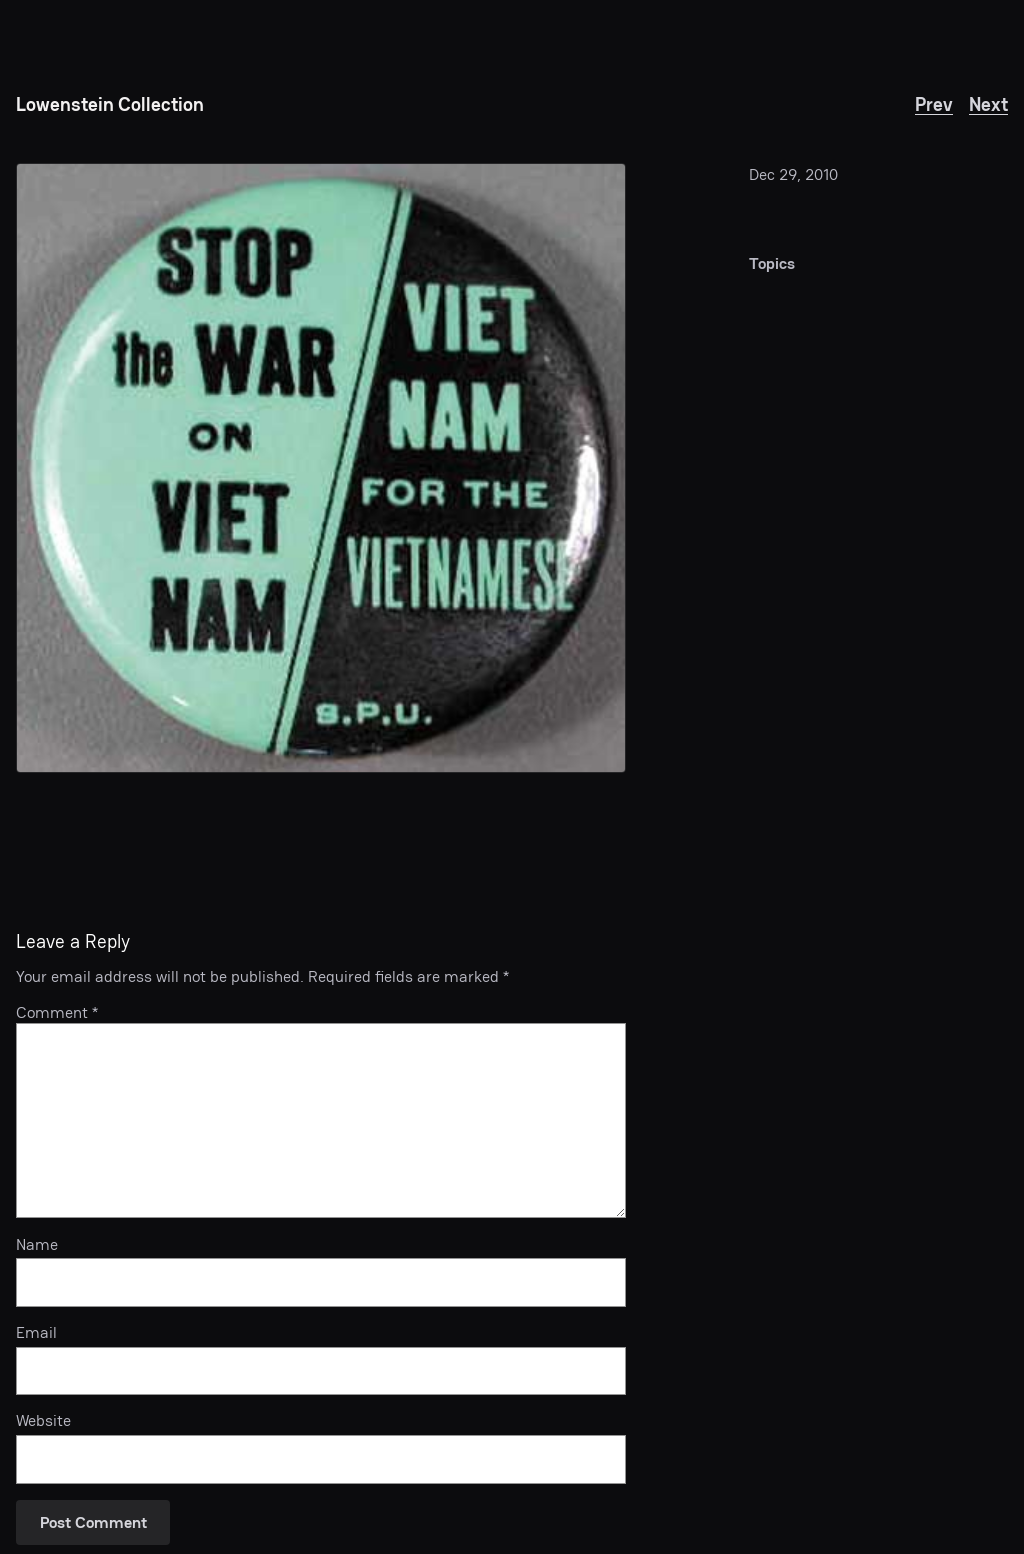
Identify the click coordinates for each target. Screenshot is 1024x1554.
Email (36, 1333)
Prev (934, 104)
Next (988, 104)
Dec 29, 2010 (793, 174)
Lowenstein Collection (110, 104)
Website (43, 1421)
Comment (57, 1012)
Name (37, 1245)
